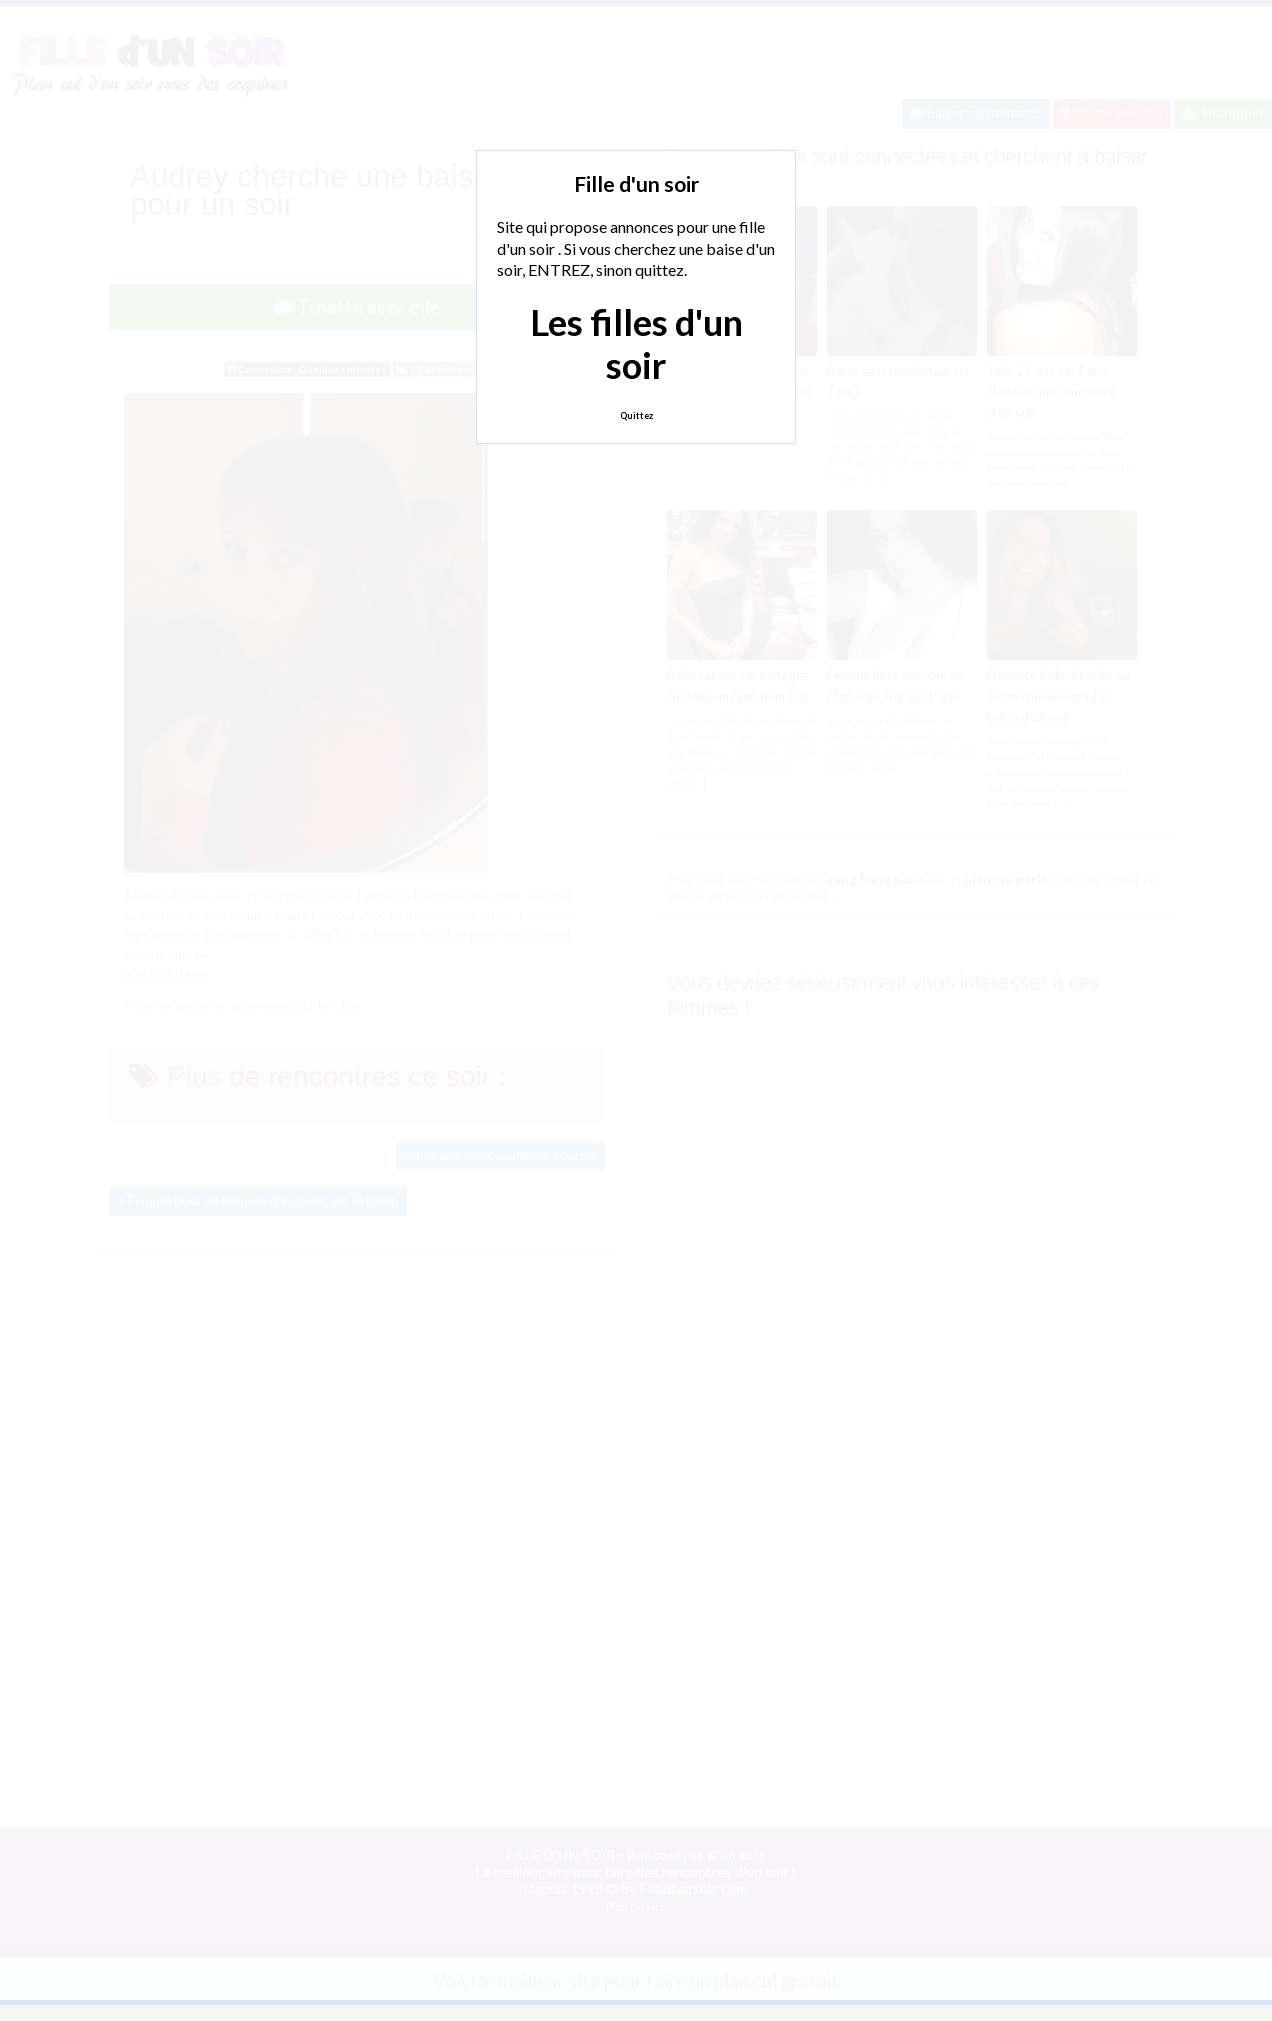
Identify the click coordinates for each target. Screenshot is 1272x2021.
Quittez (636, 415)
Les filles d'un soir (636, 343)
